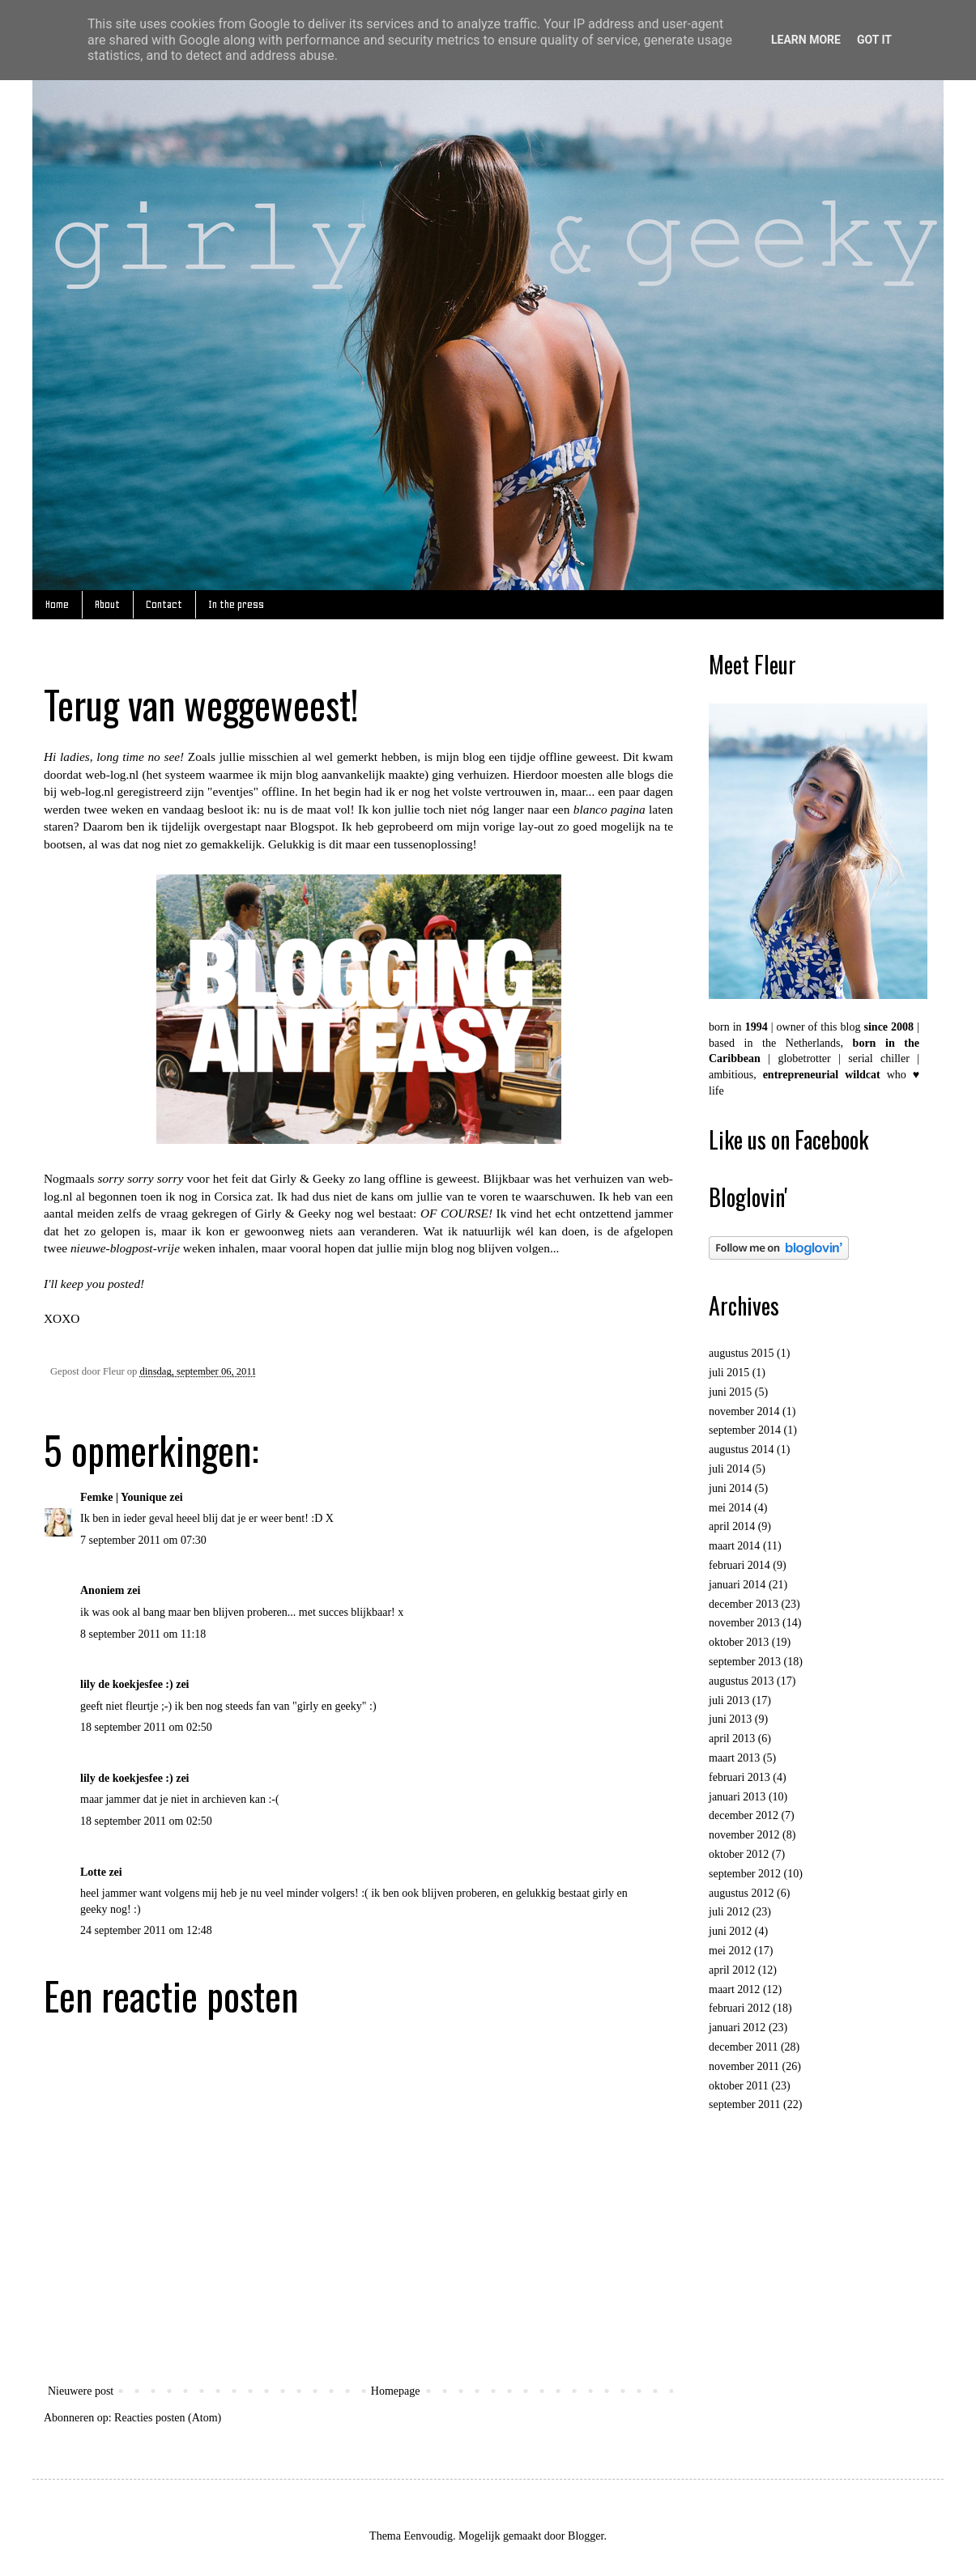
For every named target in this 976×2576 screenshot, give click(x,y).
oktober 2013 (739, 1642)
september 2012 (745, 1874)
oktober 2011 (739, 2086)
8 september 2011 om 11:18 (143, 1634)
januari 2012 (737, 2027)
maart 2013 (734, 1758)
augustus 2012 (741, 1893)
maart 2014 (734, 1546)
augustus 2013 (741, 1681)
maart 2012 (734, 1989)
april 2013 (732, 1738)
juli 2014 (729, 1469)
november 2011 (744, 2066)
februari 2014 (739, 1565)
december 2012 (743, 1815)
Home (57, 604)
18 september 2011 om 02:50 (146, 1727)
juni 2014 (730, 1488)
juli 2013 (729, 1700)
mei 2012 (730, 1951)
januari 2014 (737, 1585)
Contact (164, 604)
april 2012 (732, 1970)
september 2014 (745, 1430)
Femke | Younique (123, 1497)
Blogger (585, 2536)
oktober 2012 (739, 1854)
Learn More (806, 39)
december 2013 (743, 1604)
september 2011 (745, 2104)
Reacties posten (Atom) (167, 2418)
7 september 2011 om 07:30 (143, 1540)
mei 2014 (730, 1508)
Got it (874, 39)
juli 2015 (729, 1373)
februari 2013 (739, 1777)
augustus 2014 (741, 1449)
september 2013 (745, 1662)
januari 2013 (737, 1797)
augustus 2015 (741, 1353)
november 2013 (744, 1623)
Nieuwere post (80, 2391)
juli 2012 (729, 1912)
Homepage (395, 2391)
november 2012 (744, 1835)
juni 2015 (730, 1392)
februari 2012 (739, 2008)
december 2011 (743, 2047)
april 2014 (732, 1526)
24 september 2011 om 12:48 (146, 1930)
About (107, 604)
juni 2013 (730, 1719)
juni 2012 (730, 1931)
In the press (236, 604)
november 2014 (744, 1411)
